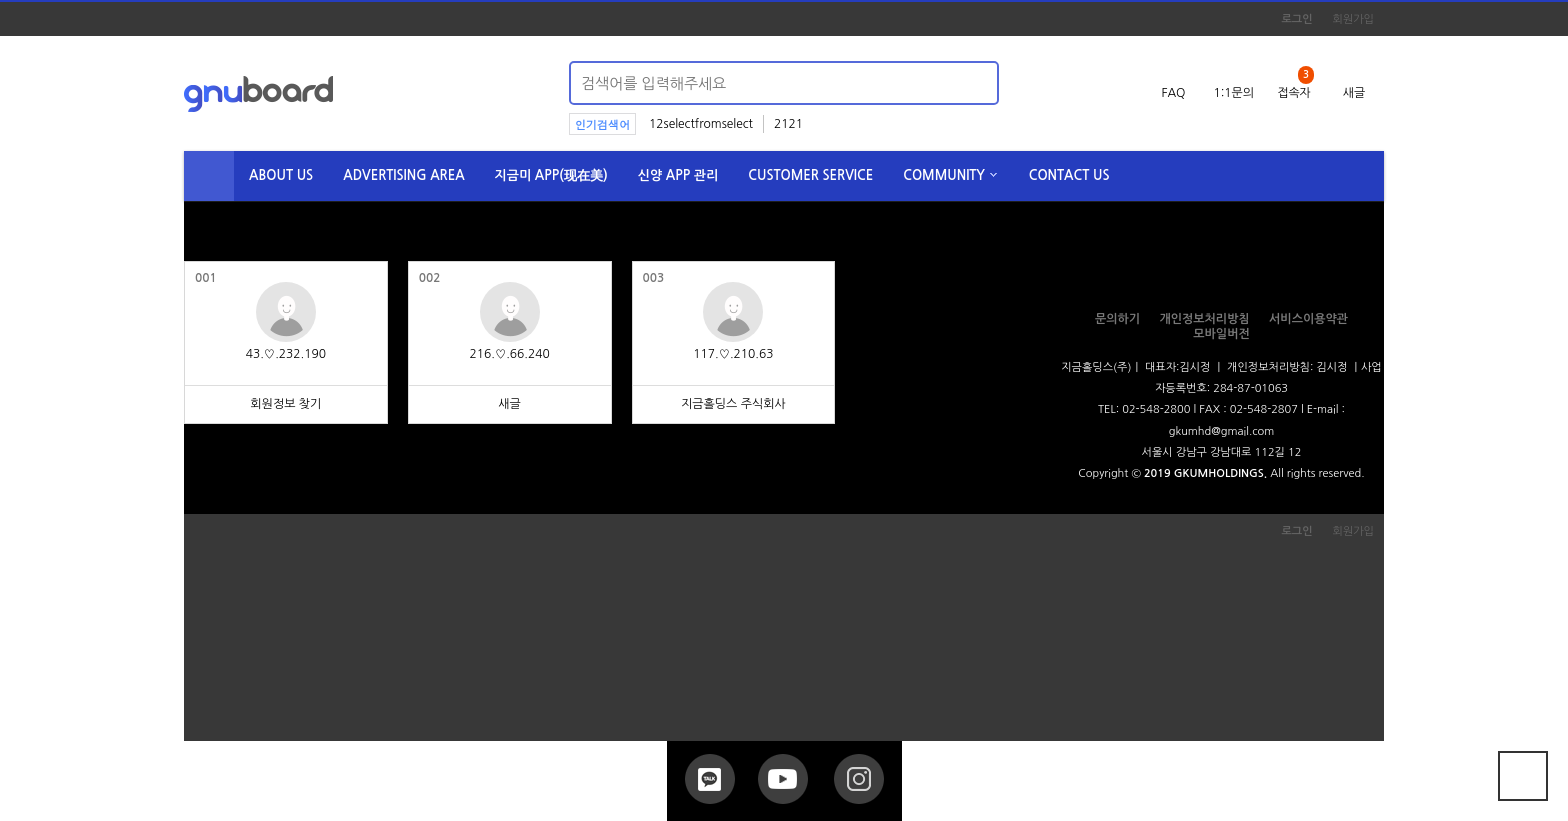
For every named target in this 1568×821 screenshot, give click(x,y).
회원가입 (1353, 19)
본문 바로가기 (0, 0)
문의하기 (1117, 319)
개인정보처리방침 (1204, 319)
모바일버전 (1221, 334)
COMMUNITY (944, 175)
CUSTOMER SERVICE (810, 175)
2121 (788, 124)
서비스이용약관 (1308, 319)
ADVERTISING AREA (403, 175)
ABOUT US (281, 175)
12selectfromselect (701, 124)
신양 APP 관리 (678, 175)
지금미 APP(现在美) (551, 175)
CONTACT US (1069, 175)
